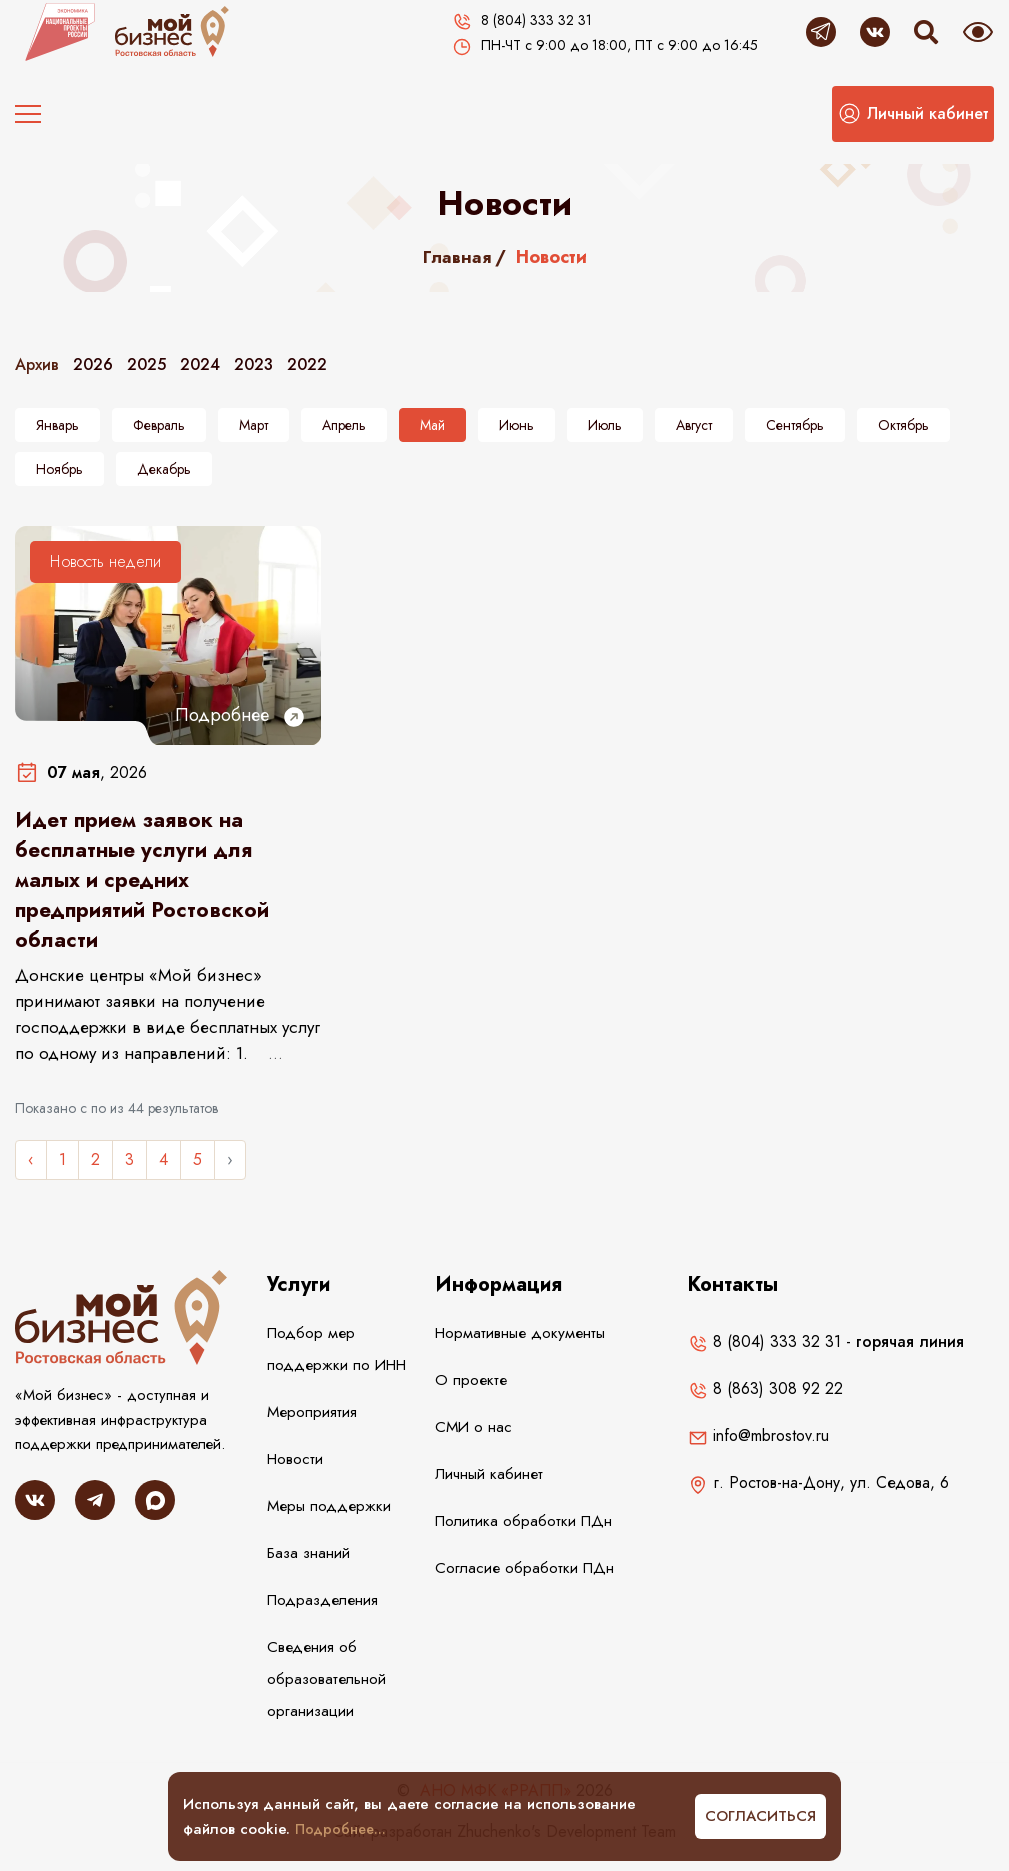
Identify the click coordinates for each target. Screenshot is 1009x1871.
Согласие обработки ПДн (522, 1579)
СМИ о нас (473, 1438)
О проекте (468, 1391)
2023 (253, 364)
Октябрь (903, 425)
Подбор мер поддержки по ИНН (333, 1360)
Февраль (159, 425)
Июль (605, 425)
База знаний (308, 1564)
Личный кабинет (488, 1485)
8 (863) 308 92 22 (765, 1399)
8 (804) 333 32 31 (764, 1352)
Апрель (344, 425)
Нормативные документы (518, 1344)
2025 (146, 364)
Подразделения (320, 1611)
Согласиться (760, 1816)
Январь (57, 425)
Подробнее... (343, 1829)
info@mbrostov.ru (758, 1446)
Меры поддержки (326, 1517)
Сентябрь (795, 425)
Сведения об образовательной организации (326, 1690)
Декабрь (164, 469)
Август (694, 425)
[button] (913, 114)
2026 (93, 364)
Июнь (516, 425)
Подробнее (240, 715)
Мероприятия (311, 1423)
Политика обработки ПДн (522, 1532)
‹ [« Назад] (31, 1170)
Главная (456, 257)
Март (253, 425)
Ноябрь (59, 469)
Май (432, 425)
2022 (307, 364)
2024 (200, 364)
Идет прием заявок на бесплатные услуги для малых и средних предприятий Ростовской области (148, 886)
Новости (295, 1470)
